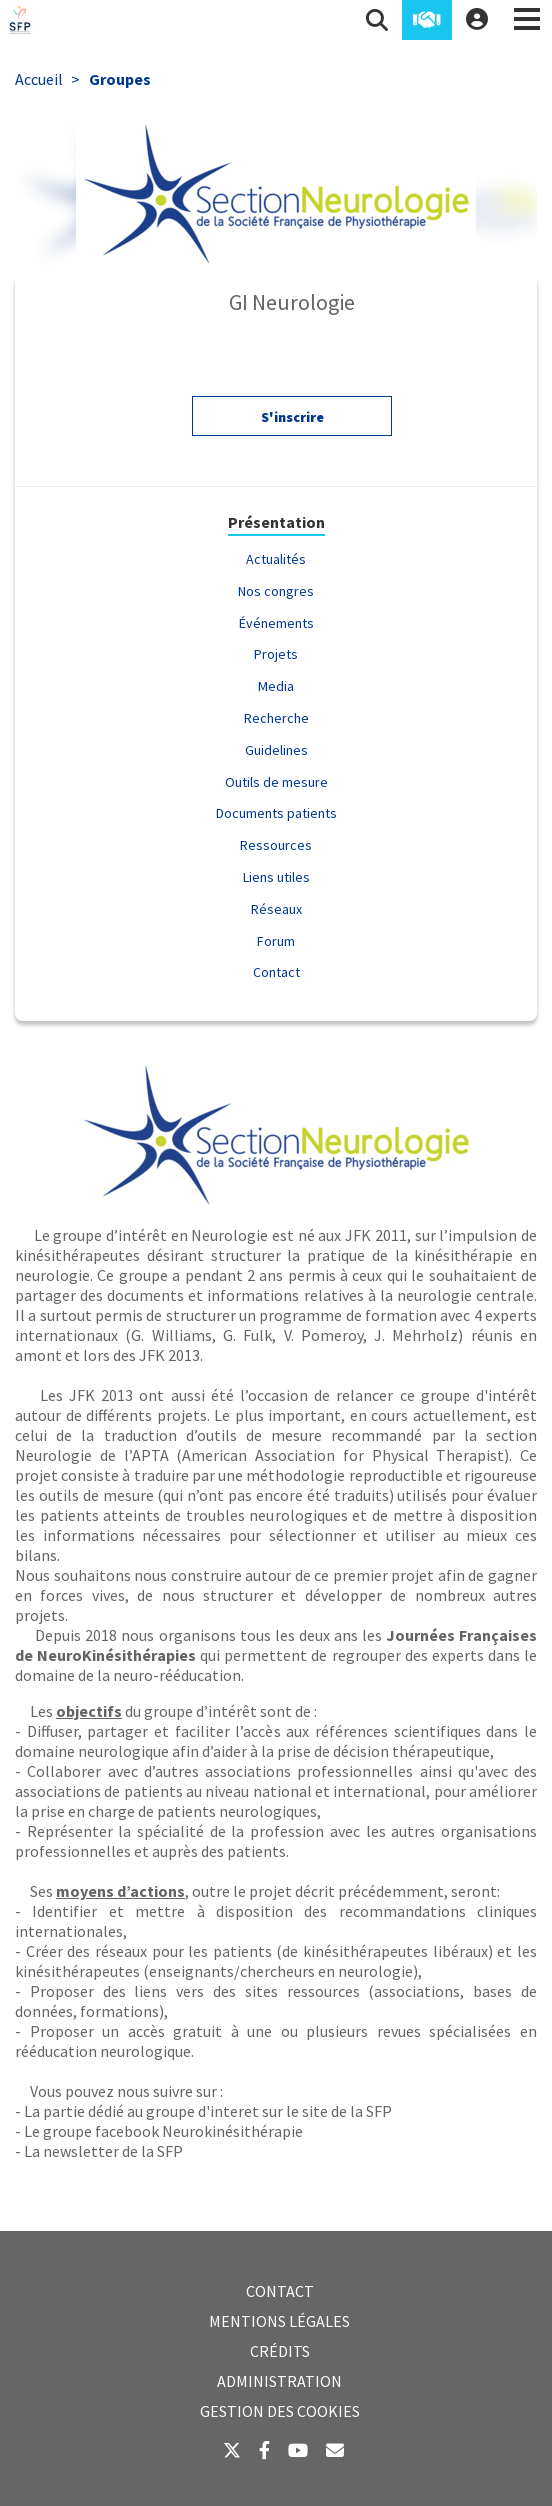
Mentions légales (279, 2321)
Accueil (39, 79)
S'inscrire (293, 421)
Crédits (280, 2351)
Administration (279, 2381)
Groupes (120, 79)
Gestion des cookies (280, 2411)
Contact (280, 2291)
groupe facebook (101, 2131)
